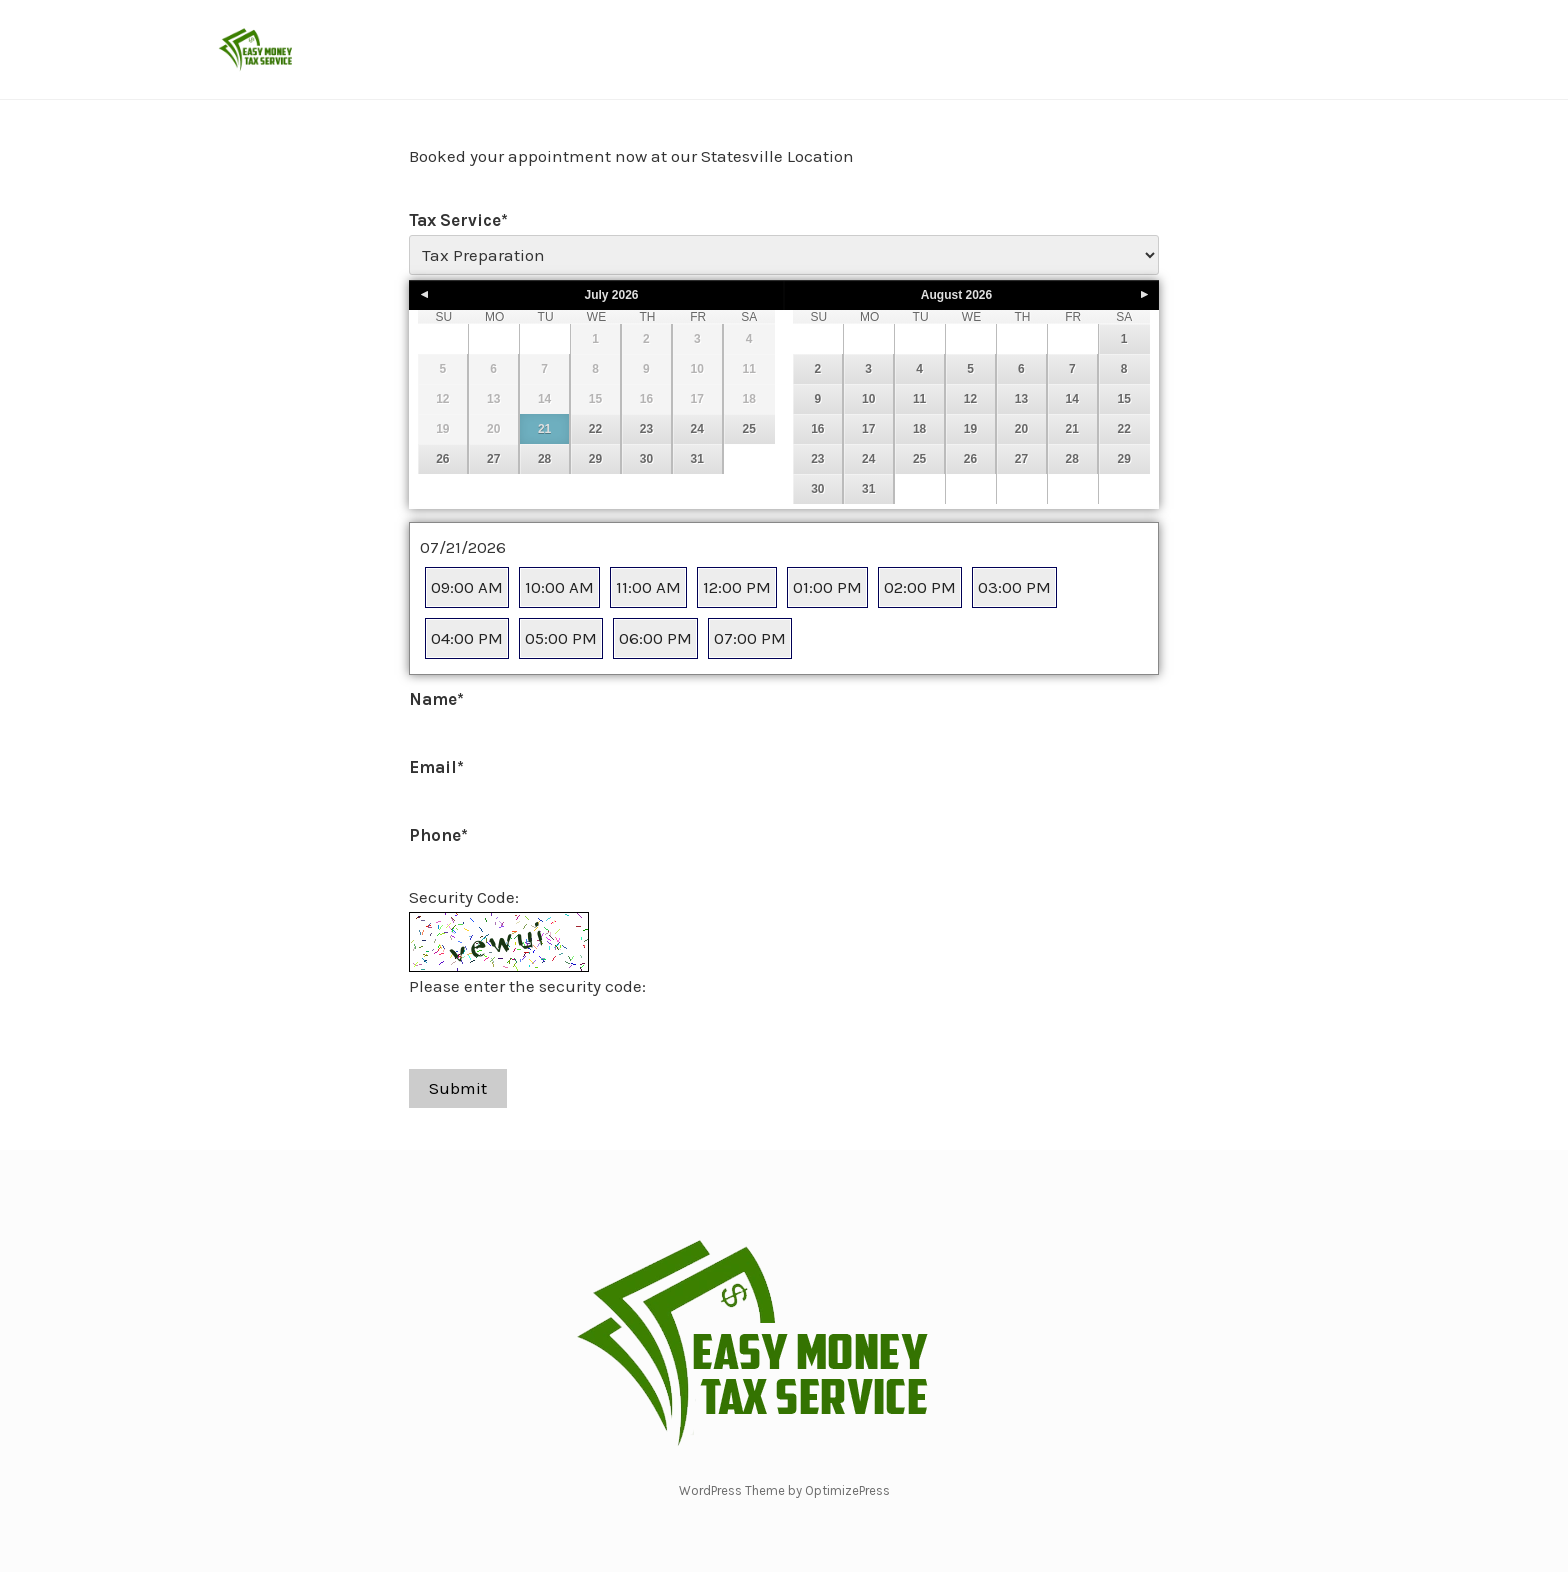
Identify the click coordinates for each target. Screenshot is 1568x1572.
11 (919, 399)
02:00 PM (920, 587)
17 (868, 429)
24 (697, 429)
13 (1021, 399)
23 (646, 429)
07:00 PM (750, 638)
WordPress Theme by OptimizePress (784, 1490)
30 (646, 459)
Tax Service (458, 220)
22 (595, 429)
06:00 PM (655, 638)
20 (1021, 429)
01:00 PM (827, 587)
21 (544, 429)
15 (1123, 399)
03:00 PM (1014, 587)
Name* (436, 699)
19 (970, 429)
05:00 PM (561, 638)
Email (436, 767)
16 (817, 429)
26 (442, 459)
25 (748, 429)
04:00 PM (467, 638)
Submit (458, 1088)
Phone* (438, 835)
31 (697, 459)
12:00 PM (737, 587)
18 (919, 429)
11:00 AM (648, 587)
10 (868, 399)
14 (1072, 399)
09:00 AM (467, 587)
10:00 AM (559, 587)
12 (970, 399)
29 (595, 459)
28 (544, 459)
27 (493, 459)
